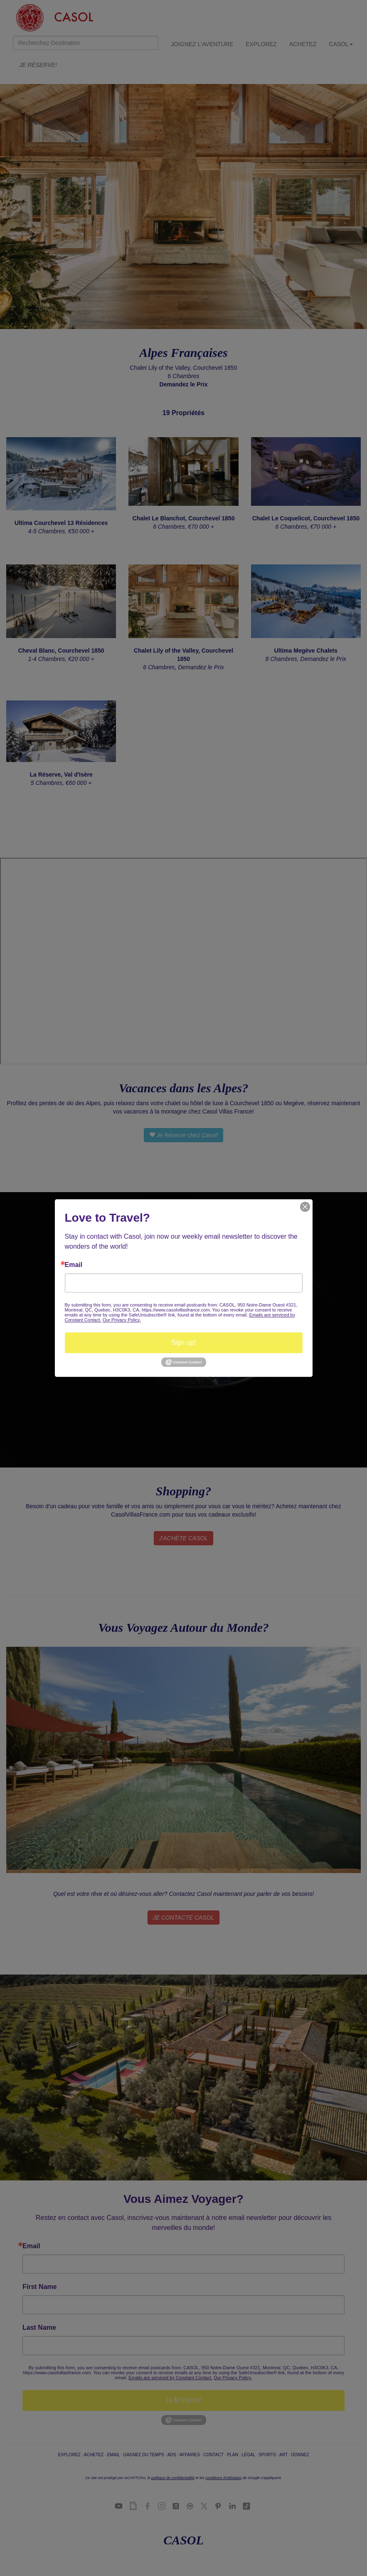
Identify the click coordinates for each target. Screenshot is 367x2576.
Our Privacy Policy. (122, 1319)
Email (74, 1265)
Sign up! (183, 1342)
